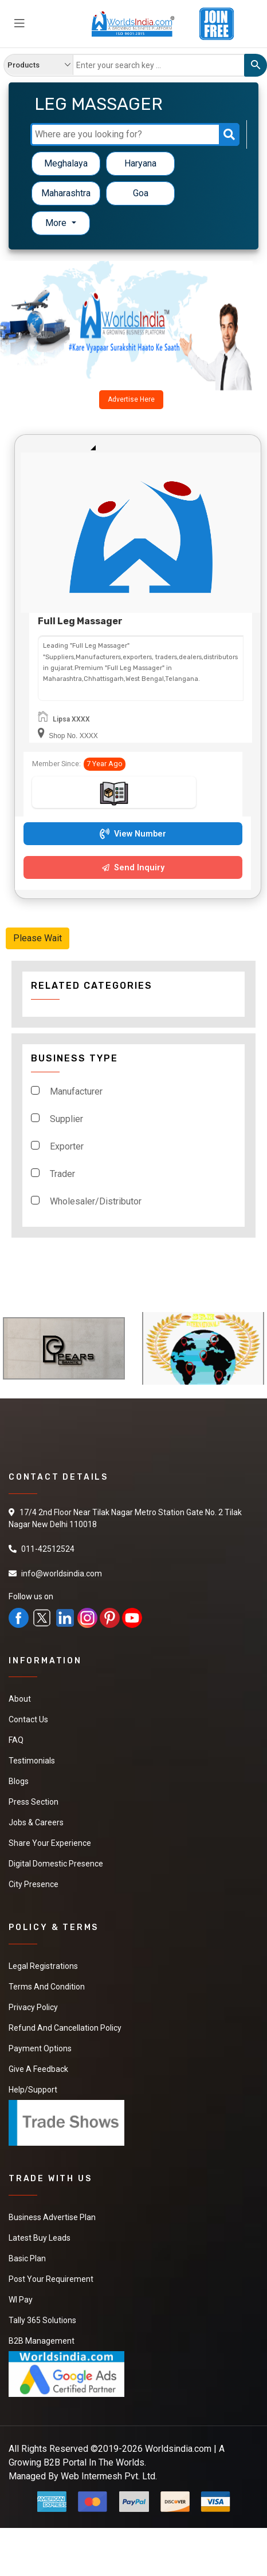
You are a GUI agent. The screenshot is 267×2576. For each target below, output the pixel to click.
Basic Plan (27, 2258)
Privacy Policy (33, 2007)
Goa (140, 193)
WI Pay (21, 2299)
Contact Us (28, 1719)
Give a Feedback (38, 2069)
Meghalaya (66, 163)
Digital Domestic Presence (56, 1863)
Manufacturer (76, 1091)
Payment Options (40, 2048)
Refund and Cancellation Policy (65, 2027)
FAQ (16, 1740)
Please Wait (37, 938)
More (57, 222)
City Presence (33, 1884)
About (20, 1698)
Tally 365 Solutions (42, 2320)
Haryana (140, 163)
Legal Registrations (43, 1966)
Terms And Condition (47, 1986)
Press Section (33, 1801)
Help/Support (33, 2089)
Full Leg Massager (80, 621)
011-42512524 (47, 1548)
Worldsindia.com (178, 2448)
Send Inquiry (133, 868)
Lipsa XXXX (71, 719)
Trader (62, 1173)
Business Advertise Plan (52, 2217)
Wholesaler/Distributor (96, 1201)
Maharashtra (66, 193)
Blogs (19, 1781)
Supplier (66, 1118)
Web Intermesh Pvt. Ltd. (109, 2476)
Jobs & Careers (36, 1822)
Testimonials (32, 1760)
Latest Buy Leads (39, 2237)
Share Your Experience (50, 1843)
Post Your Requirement (51, 2279)
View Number (133, 834)
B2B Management (41, 2340)
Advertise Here (131, 399)
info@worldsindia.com (61, 1573)
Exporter (67, 1146)
